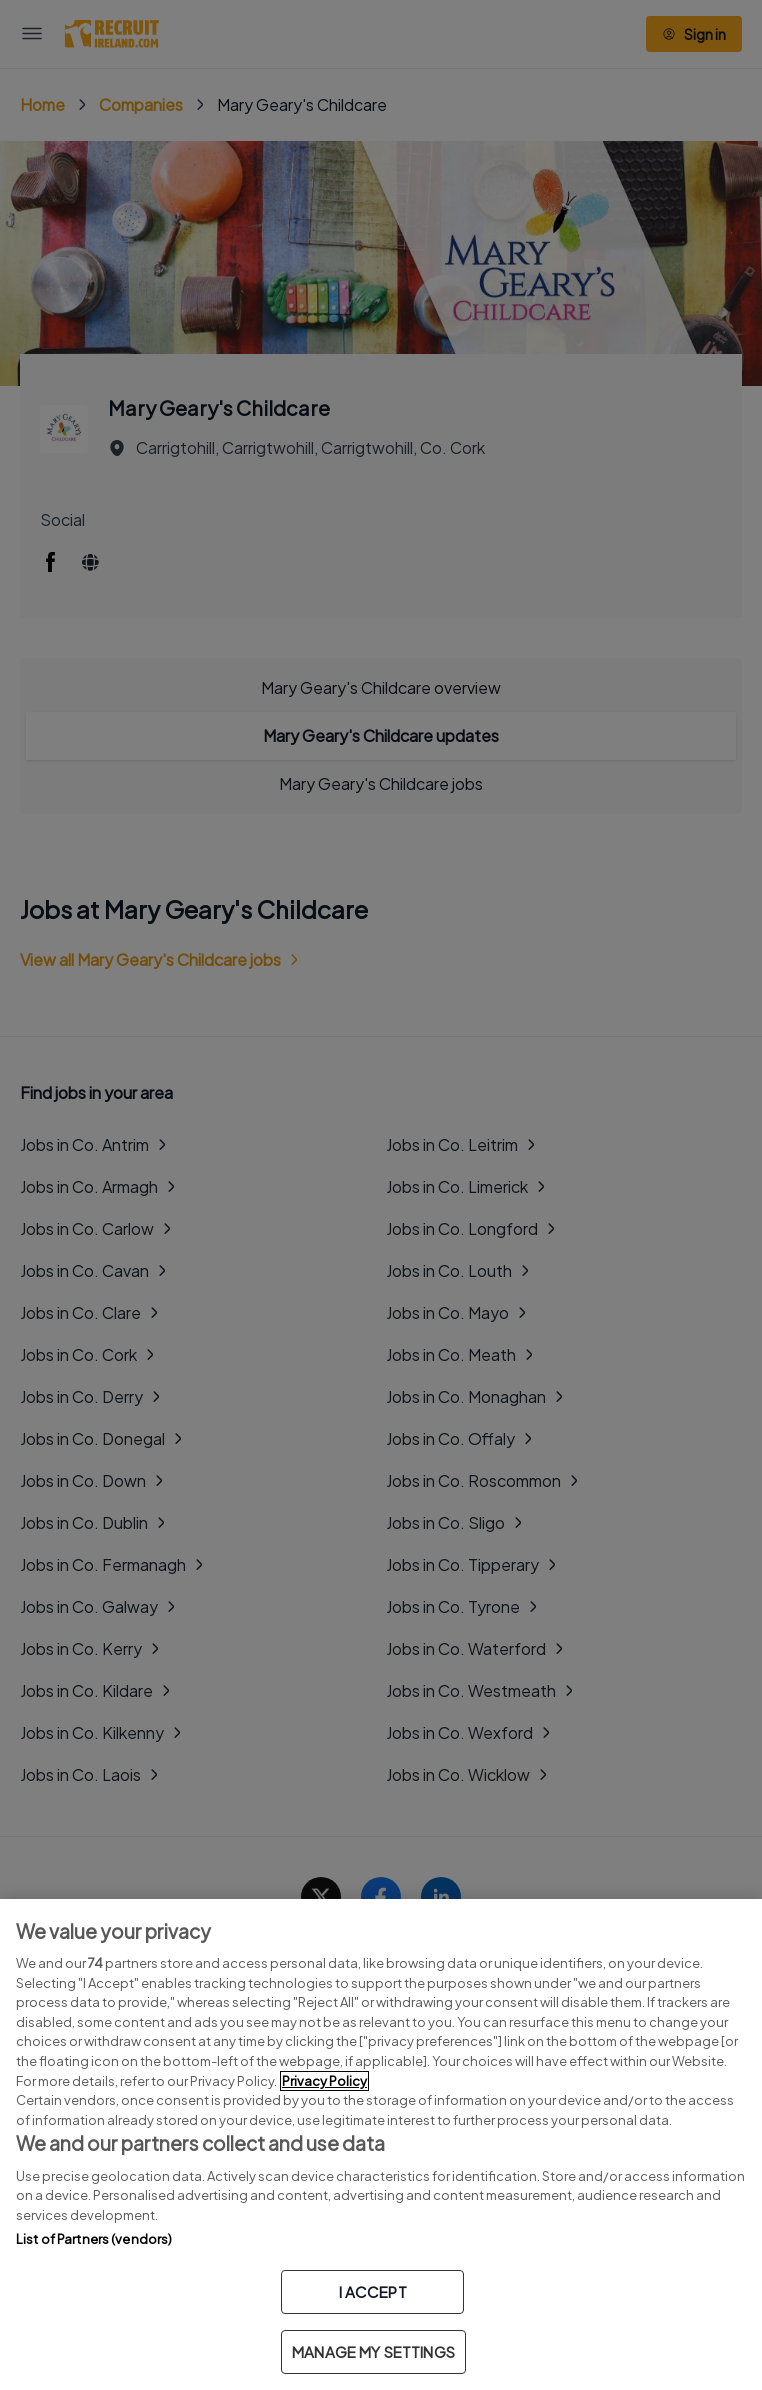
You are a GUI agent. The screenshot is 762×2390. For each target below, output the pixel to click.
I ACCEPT (373, 2291)
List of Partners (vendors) (94, 2239)
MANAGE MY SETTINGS (373, 2351)
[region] (381, 2144)
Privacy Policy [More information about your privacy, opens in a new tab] (324, 2081)
